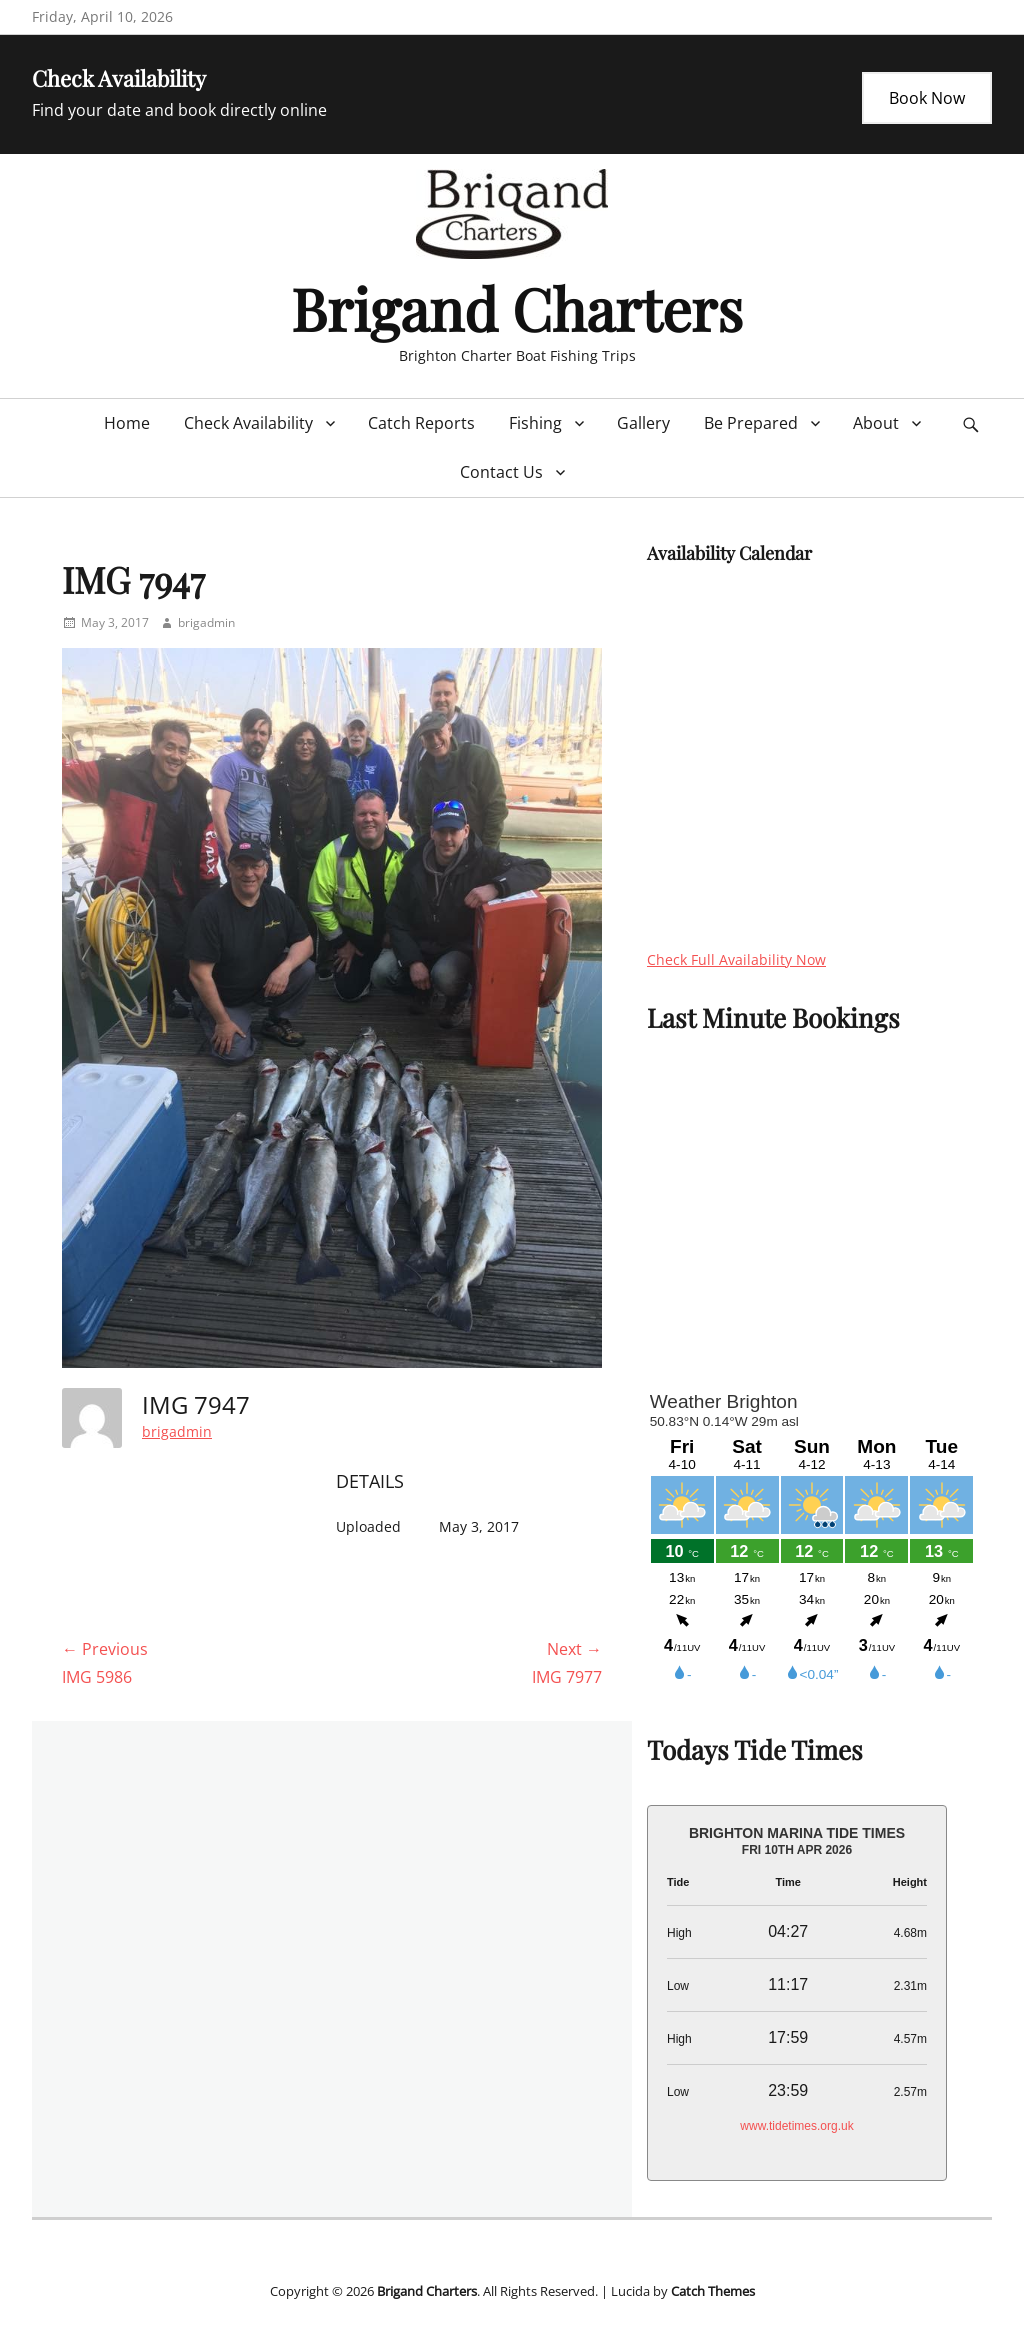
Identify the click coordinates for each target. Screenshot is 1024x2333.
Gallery (643, 423)
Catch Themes (713, 2291)
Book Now (927, 98)
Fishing (535, 423)
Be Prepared (751, 423)
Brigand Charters (517, 308)
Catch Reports (421, 423)
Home (127, 423)
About (876, 423)
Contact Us (501, 472)
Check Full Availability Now (736, 959)
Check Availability (248, 423)
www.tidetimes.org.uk (796, 2126)
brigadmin (206, 622)
